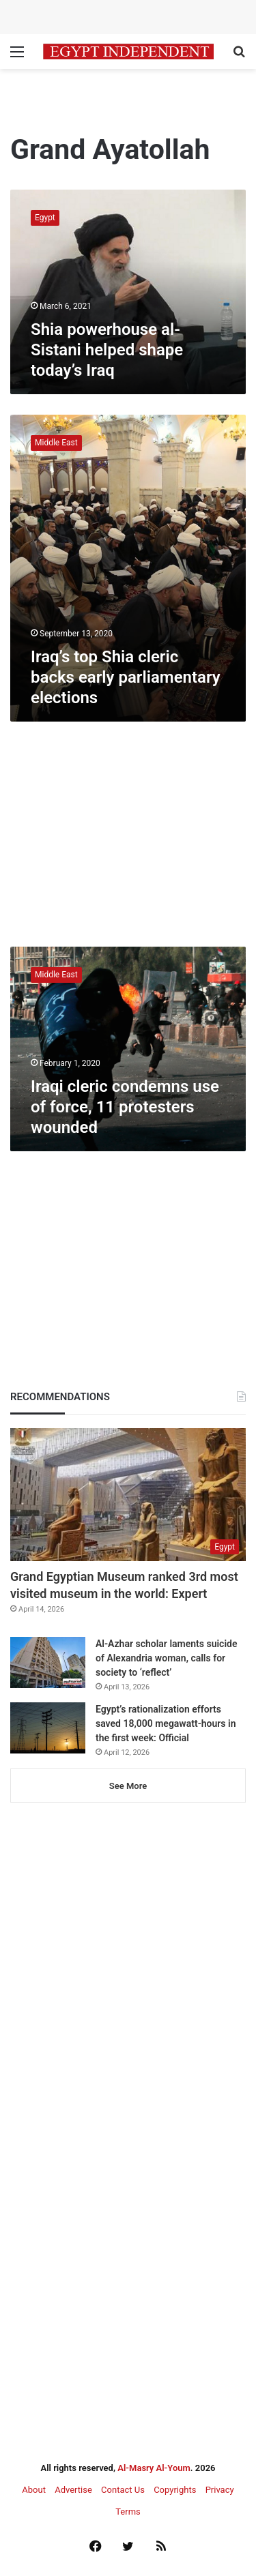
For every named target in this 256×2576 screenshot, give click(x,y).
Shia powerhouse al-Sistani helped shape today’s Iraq (107, 350)
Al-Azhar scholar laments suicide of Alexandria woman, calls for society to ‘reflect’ (166, 1658)
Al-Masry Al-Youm (153, 2468)
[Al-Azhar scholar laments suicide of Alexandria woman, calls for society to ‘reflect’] (47, 1662)
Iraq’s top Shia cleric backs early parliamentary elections (126, 677)
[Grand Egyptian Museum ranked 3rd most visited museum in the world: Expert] (128, 1494)
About (34, 2490)
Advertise (73, 2490)
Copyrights (175, 2490)
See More (128, 1786)
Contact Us (123, 2490)
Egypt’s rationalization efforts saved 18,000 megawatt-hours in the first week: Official (166, 1723)
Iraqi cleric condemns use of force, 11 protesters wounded (125, 1107)
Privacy (219, 2490)
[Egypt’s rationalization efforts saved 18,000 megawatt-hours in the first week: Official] (47, 1727)
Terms (128, 2511)
